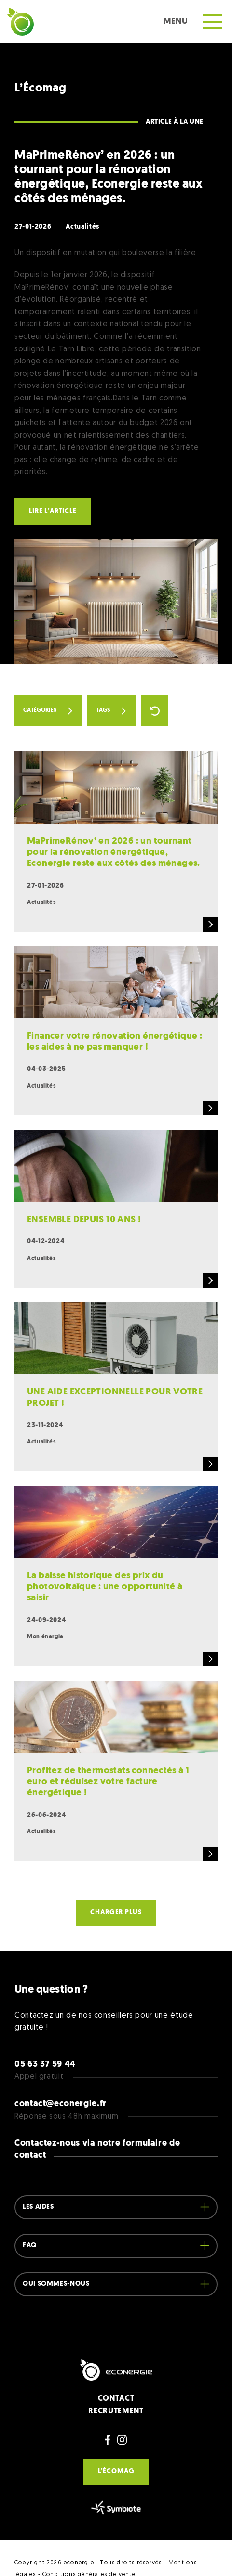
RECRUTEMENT (115, 2378)
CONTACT (116, 2366)
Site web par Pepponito (50, 2553)
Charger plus (115, 1879)
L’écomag (116, 2438)
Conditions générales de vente (89, 2542)
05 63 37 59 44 (45, 2031)
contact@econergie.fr (60, 2071)
